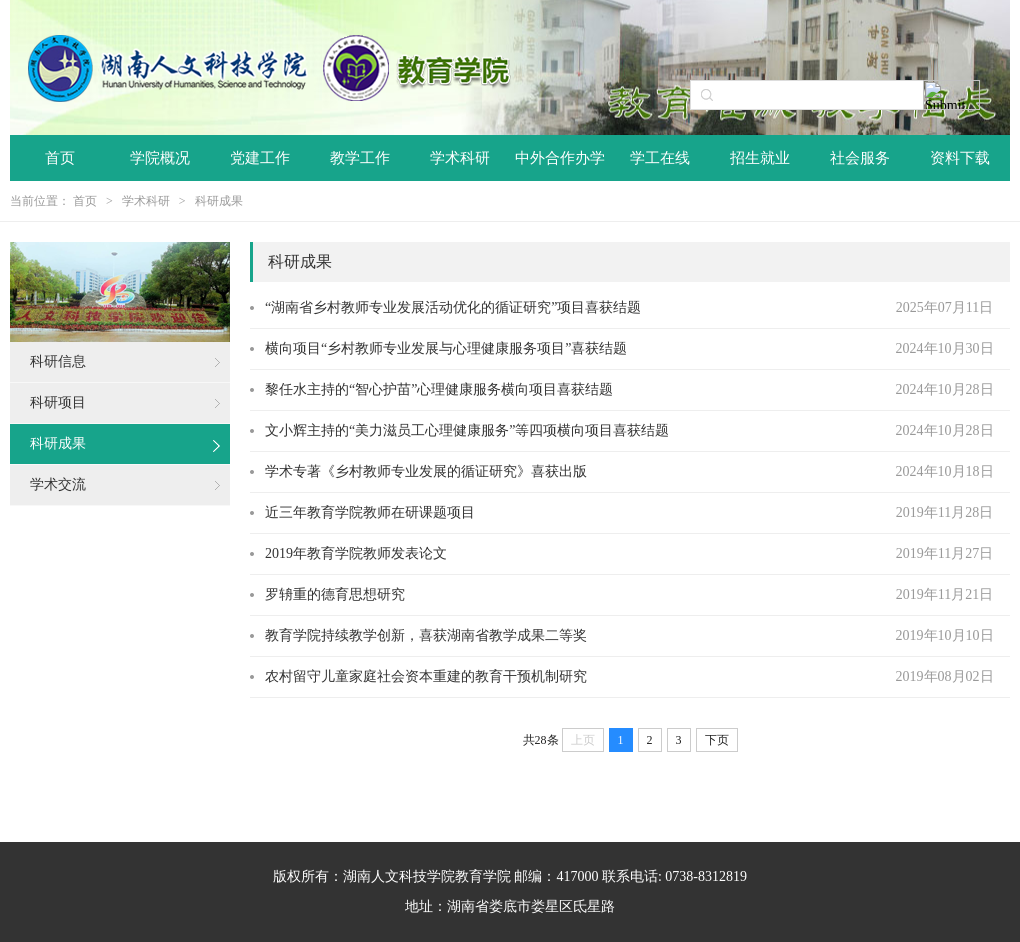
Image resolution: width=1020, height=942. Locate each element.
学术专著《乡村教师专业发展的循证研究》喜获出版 (426, 471)
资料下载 (960, 158)
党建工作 (260, 158)
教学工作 (360, 158)
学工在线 (660, 158)
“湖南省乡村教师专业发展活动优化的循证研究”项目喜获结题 (453, 307)
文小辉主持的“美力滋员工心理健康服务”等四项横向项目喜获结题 (467, 430)
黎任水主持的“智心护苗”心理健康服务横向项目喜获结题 (439, 389)
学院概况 (160, 158)
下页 (717, 740)
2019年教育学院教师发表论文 (356, 553)
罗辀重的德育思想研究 (335, 594)
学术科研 (460, 158)
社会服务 (860, 158)
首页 (60, 158)
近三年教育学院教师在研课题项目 (370, 512)
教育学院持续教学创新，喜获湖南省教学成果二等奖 (426, 635)
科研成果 (219, 201)
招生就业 (760, 158)
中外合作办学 (560, 158)
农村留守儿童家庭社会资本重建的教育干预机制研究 (426, 676)
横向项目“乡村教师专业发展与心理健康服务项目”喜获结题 (446, 348)
